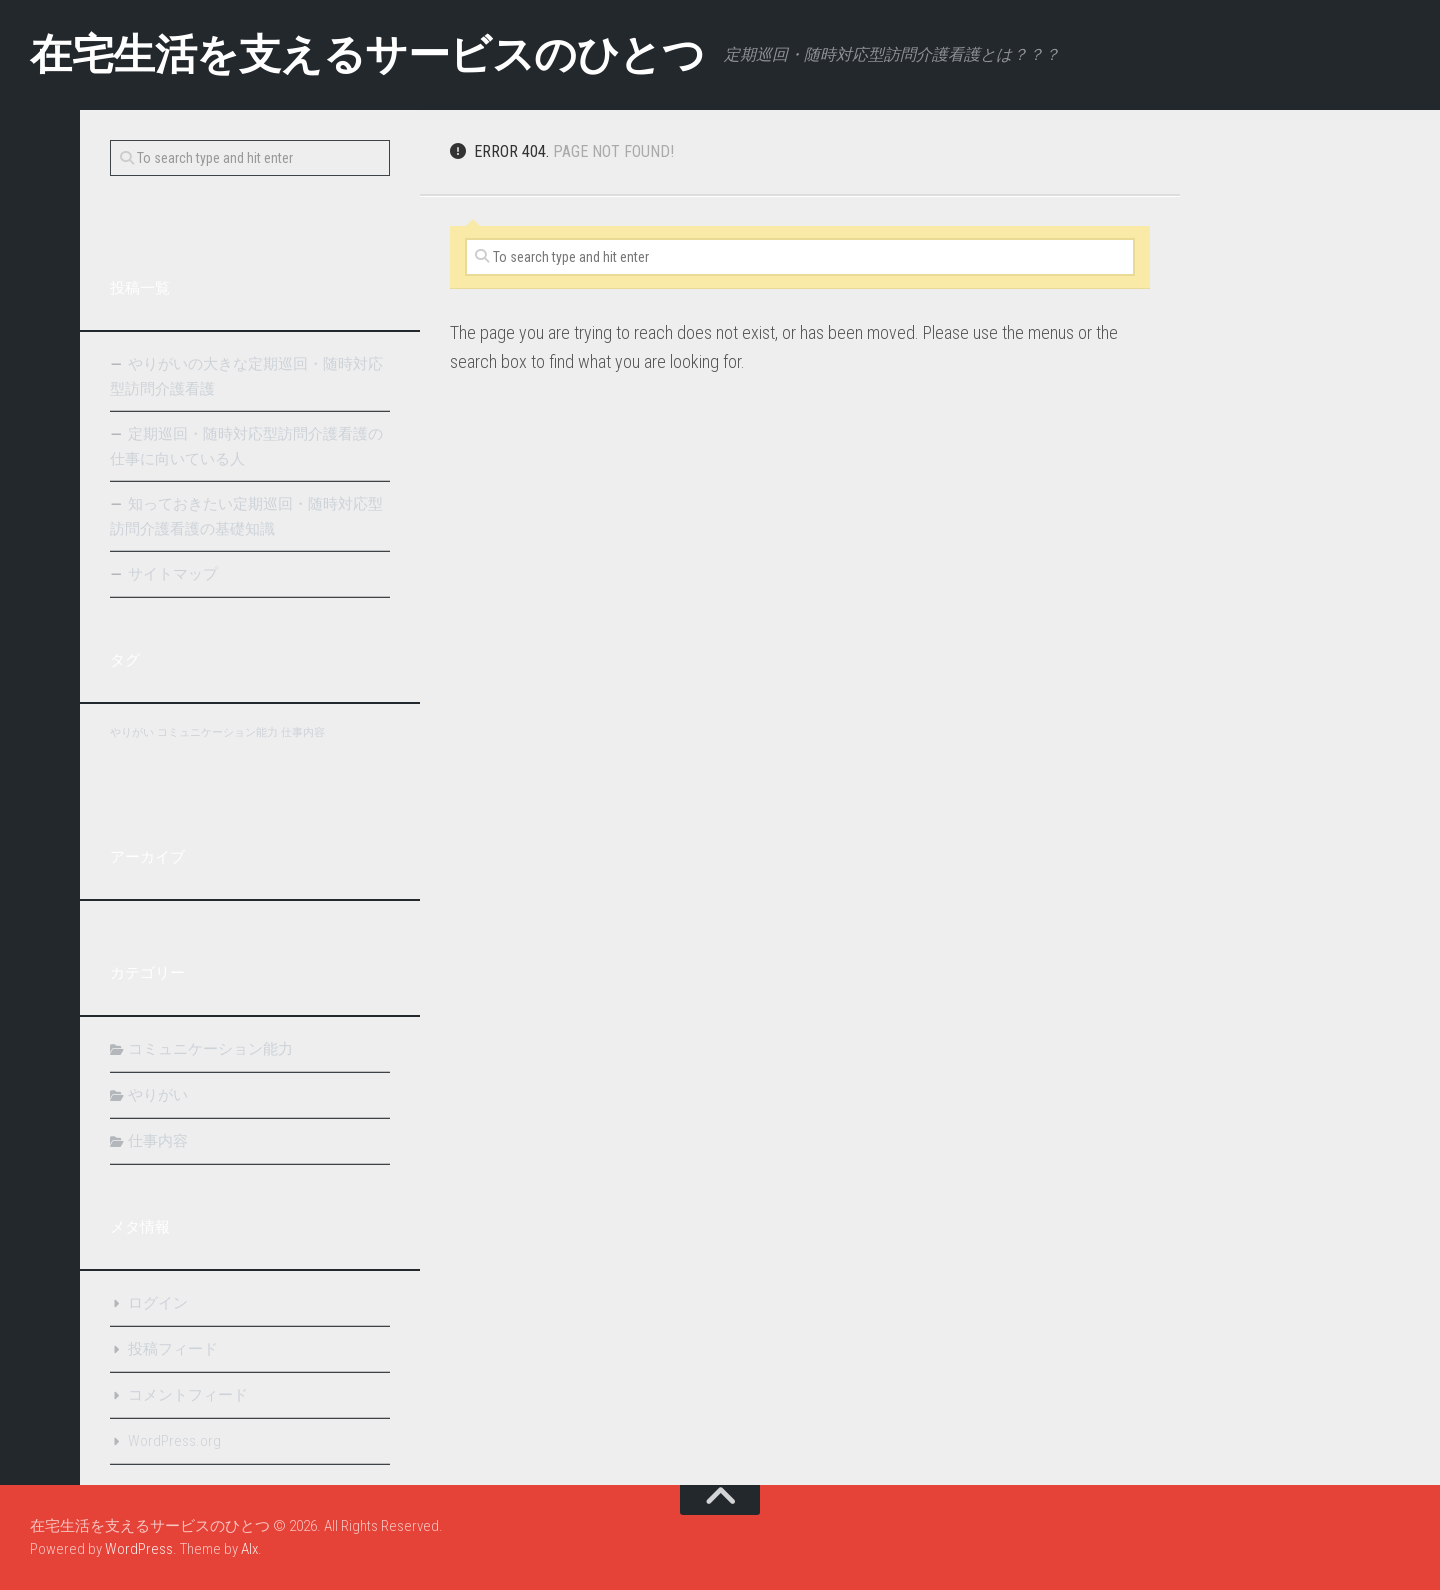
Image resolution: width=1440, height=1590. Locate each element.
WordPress (139, 1549)
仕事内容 (158, 1141)
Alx (249, 1549)
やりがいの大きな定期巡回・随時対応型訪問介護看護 (246, 376)
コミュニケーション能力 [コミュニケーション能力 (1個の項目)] (217, 732)
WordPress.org (174, 1441)
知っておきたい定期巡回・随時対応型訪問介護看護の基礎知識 (246, 516)
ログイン (158, 1303)
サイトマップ (173, 574)
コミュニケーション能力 (210, 1049)
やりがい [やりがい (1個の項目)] (132, 732)
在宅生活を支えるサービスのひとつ (367, 54)
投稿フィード (173, 1349)
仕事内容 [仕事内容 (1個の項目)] (303, 732)
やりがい (158, 1095)
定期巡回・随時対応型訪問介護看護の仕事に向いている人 (246, 446)
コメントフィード (188, 1395)
